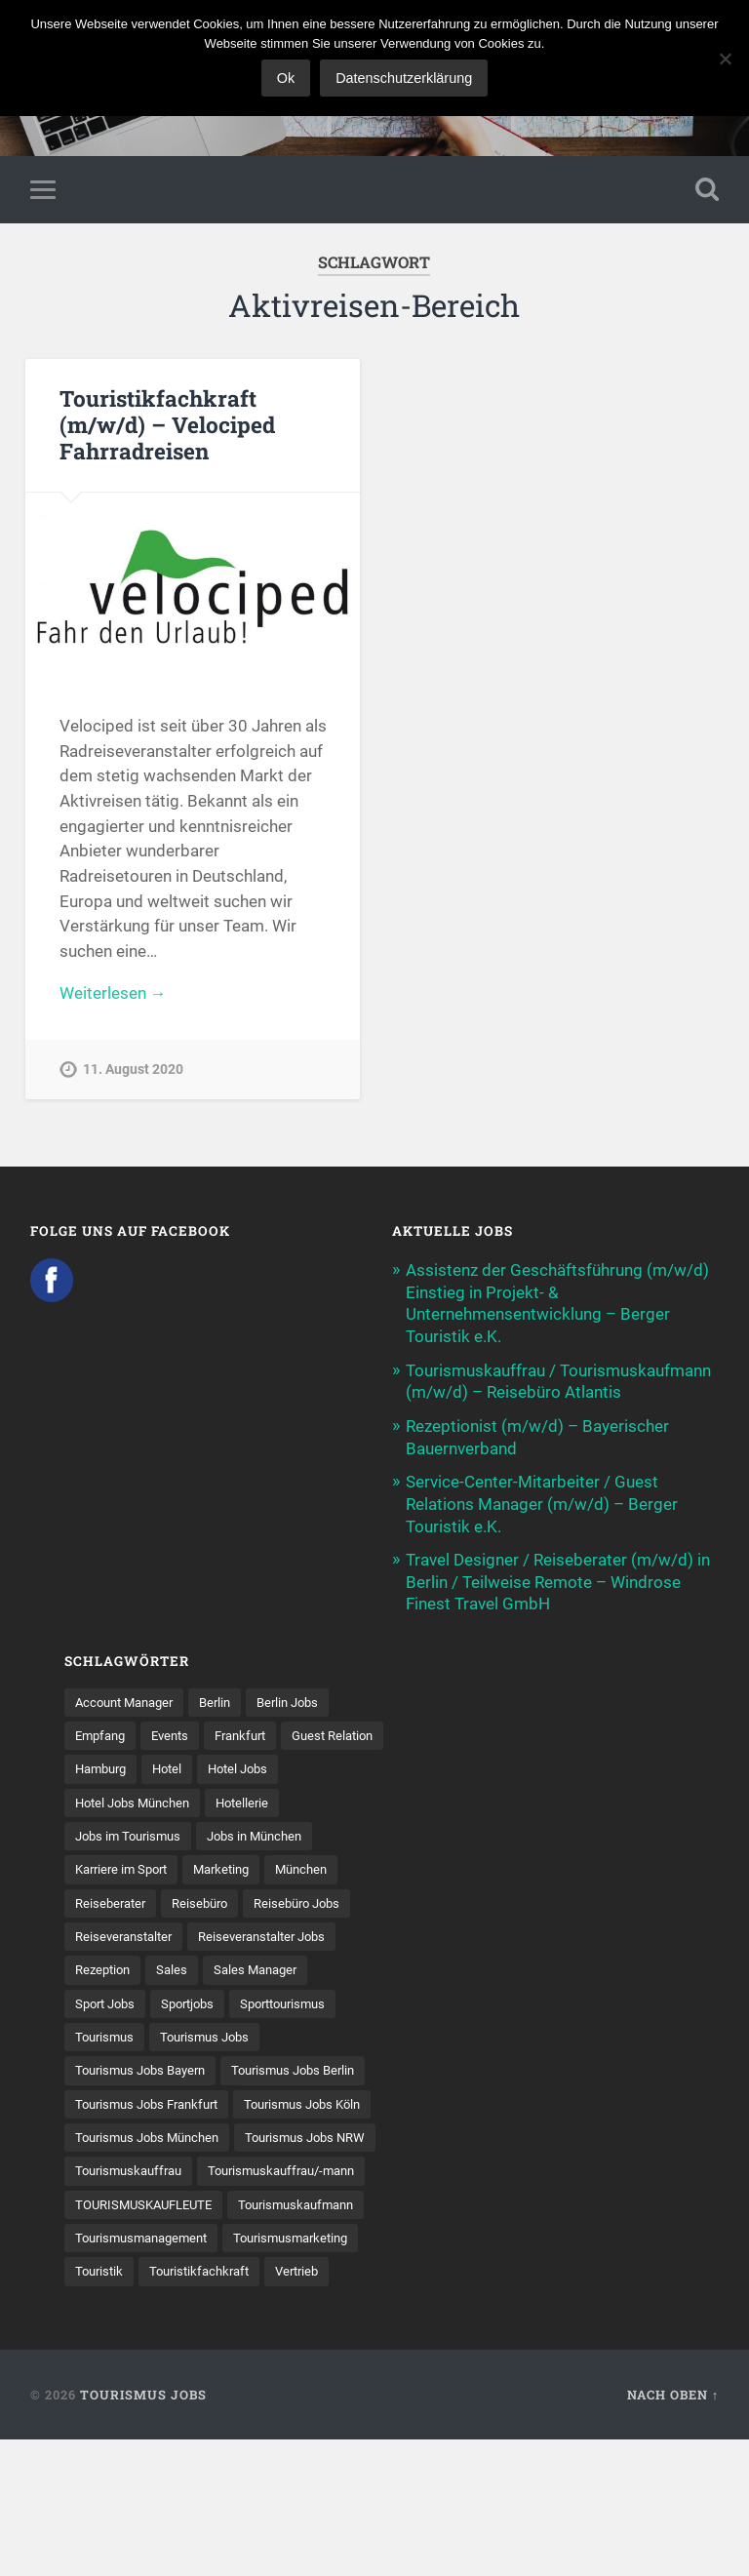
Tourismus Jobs (143, 2531)
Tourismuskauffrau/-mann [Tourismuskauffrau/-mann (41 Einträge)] (155, 2271)
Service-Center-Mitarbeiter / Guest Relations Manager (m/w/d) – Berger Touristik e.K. (542, 1501)
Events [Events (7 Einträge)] (177, 1730)
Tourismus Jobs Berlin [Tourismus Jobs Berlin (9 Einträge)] (142, 2103)
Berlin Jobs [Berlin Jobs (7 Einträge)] (303, 1696)
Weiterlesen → (113, 995)
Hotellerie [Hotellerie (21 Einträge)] (346, 1798)
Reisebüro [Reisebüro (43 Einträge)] (207, 1900)
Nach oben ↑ (673, 2531)
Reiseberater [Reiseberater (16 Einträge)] (113, 1900)
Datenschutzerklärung (403, 78)
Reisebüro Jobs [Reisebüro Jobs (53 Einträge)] (311, 1900)
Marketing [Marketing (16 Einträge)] (233, 1866)
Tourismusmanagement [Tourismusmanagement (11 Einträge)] (299, 2340)
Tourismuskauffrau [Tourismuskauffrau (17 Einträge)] (289, 2237)
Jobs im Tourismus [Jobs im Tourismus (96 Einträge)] (132, 1832)
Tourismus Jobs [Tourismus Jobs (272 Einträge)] (213, 2034)
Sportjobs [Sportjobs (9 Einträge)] (197, 2001)
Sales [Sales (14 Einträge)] (178, 1967)
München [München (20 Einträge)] (319, 1866)
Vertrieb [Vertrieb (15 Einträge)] (233, 2407)
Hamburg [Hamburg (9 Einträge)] (219, 1764)
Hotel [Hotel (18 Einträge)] (290, 1764)
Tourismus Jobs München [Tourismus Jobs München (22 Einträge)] (153, 2204)
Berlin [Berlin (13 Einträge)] (227, 1696)
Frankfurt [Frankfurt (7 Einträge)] (253, 1730)
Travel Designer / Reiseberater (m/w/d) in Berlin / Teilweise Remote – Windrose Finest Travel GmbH (558, 1577)
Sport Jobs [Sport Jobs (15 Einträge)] (108, 2001)
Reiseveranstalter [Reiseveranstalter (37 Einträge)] (127, 1933)
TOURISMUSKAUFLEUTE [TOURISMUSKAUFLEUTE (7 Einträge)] (149, 2306)
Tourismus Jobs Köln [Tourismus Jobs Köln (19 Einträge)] (138, 2170)
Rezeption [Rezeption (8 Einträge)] (105, 1967)
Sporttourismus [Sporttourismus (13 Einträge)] (300, 2001)
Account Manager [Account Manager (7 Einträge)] (129, 1696)
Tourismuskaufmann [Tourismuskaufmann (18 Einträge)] (138, 2340)
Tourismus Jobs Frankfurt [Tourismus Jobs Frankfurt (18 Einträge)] (153, 2136)
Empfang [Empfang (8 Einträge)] (103, 1730)
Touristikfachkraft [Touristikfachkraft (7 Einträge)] (129, 2407)
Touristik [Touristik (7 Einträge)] (252, 2373)
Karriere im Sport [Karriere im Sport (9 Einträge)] (126, 1866)
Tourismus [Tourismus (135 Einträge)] (106, 2034)
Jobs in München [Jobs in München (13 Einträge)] (267, 1832)
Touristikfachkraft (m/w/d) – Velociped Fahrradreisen (167, 425)
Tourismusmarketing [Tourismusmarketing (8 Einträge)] (137, 2373)
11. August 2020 (133, 1071)
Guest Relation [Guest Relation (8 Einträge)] (119, 1764)
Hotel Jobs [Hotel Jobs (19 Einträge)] (107, 1798)
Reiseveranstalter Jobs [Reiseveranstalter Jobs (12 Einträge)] (276, 1933)
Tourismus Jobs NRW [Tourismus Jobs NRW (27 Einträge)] (140, 2237)
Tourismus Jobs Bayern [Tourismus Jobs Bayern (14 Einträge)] (146, 2069)
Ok (286, 78)
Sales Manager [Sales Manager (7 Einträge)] (265, 1967)
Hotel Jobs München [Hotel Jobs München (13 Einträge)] (229, 1798)
